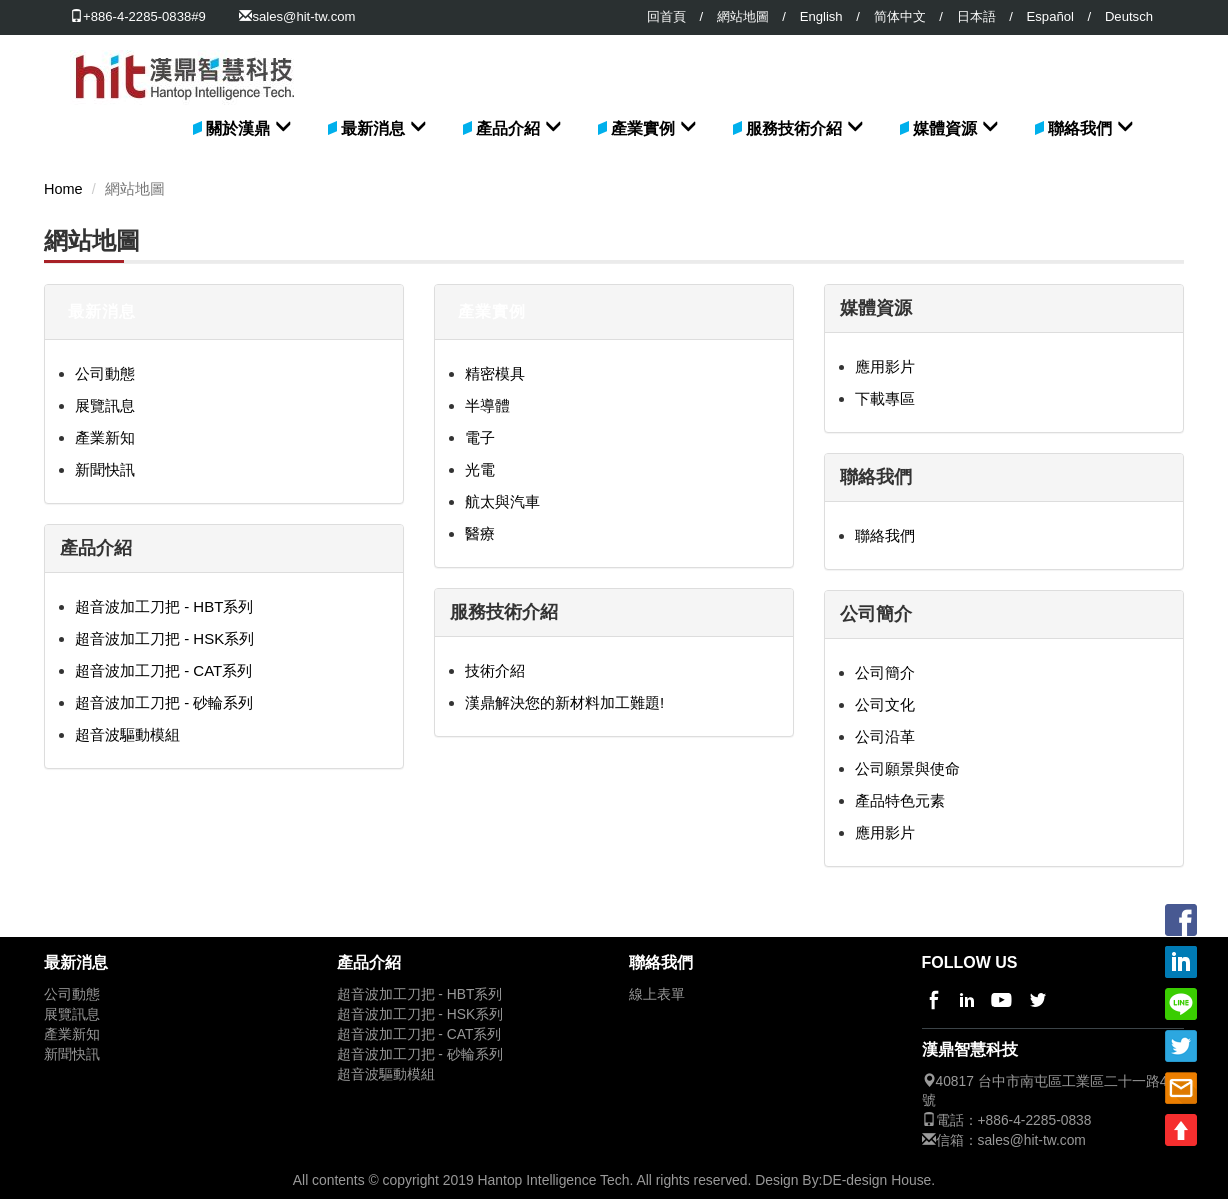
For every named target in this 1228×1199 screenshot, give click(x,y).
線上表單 (657, 994)
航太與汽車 (502, 501)
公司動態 (105, 373)
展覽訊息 (105, 405)
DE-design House (876, 1180)
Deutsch (1129, 16)
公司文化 (885, 704)
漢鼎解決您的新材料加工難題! (564, 702)
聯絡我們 (1080, 128)
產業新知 (105, 437)
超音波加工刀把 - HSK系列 (164, 638)
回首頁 (666, 16)
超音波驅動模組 (127, 734)
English (821, 16)
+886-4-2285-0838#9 (138, 16)
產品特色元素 (900, 800)
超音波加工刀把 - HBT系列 (164, 606)
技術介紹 (495, 670)
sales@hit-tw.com (303, 16)
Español (1050, 16)
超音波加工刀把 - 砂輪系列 (164, 702)
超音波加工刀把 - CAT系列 (163, 670)
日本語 (976, 16)
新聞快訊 (105, 469)
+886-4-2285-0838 (1035, 1120)
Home (63, 189)
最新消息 (373, 128)
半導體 (487, 405)
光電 (480, 469)
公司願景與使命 (907, 768)
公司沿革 (885, 736)
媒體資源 (945, 128)
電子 (480, 437)
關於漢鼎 (238, 128)
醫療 (480, 533)
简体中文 (900, 16)
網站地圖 (743, 16)
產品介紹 (508, 128)
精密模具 (495, 373)
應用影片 (885, 366)
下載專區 (885, 398)
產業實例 (643, 128)
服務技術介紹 (794, 128)
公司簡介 (885, 672)
